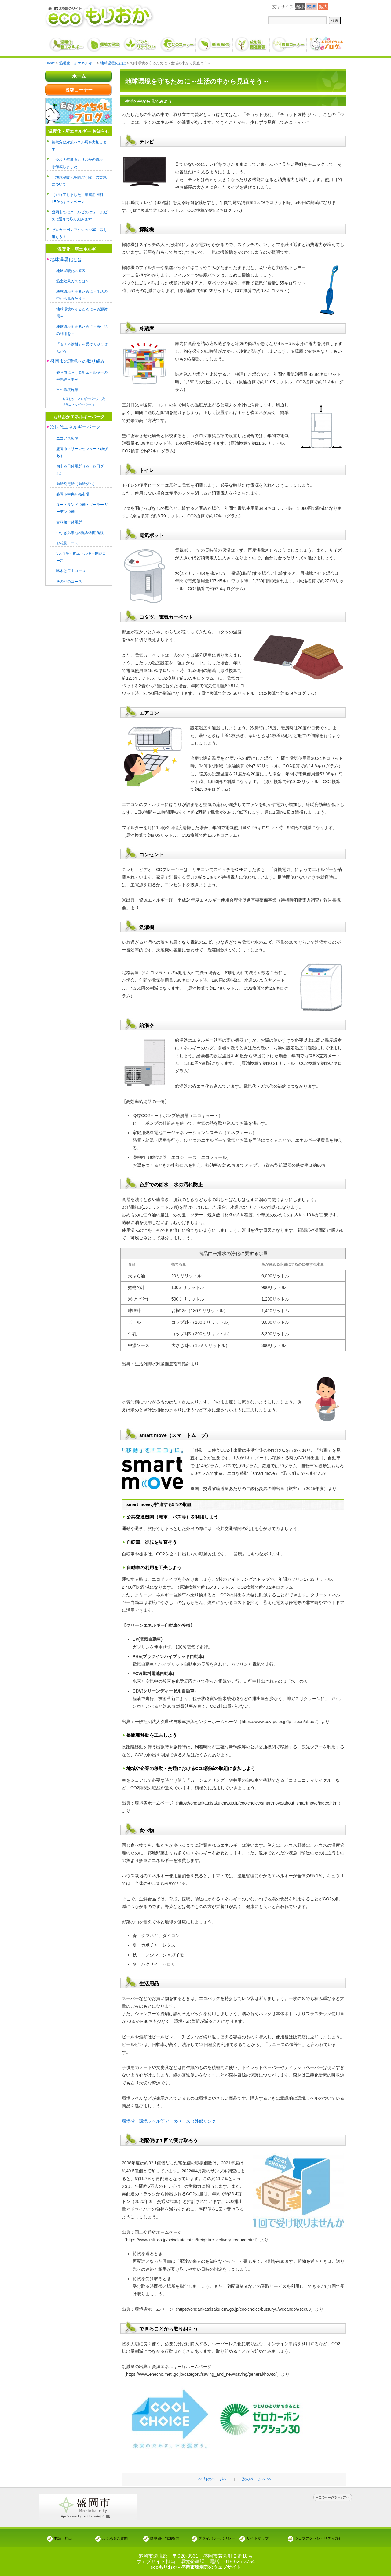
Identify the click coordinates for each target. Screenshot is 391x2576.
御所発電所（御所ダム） (78, 482)
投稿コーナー (78, 90)
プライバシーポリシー (216, 2538)
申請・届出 (63, 2538)
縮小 (300, 6)
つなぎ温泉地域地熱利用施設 (82, 530)
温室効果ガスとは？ (74, 280)
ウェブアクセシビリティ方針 (318, 2538)
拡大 (323, 6)
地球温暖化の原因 (72, 270)
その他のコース (70, 579)
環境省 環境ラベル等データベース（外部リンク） (171, 2121)
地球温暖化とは (67, 258)
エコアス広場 (68, 437)
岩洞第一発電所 (70, 520)
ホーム (78, 76)
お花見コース (68, 541)
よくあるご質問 (115, 2538)
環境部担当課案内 (164, 2538)
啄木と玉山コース (72, 569)
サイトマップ (258, 2538)
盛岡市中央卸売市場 (74, 492)
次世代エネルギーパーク (77, 425)
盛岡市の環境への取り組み (79, 359)
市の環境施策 (68, 388)
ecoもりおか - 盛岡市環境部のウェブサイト (195, 2567)
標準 (311, 6)
